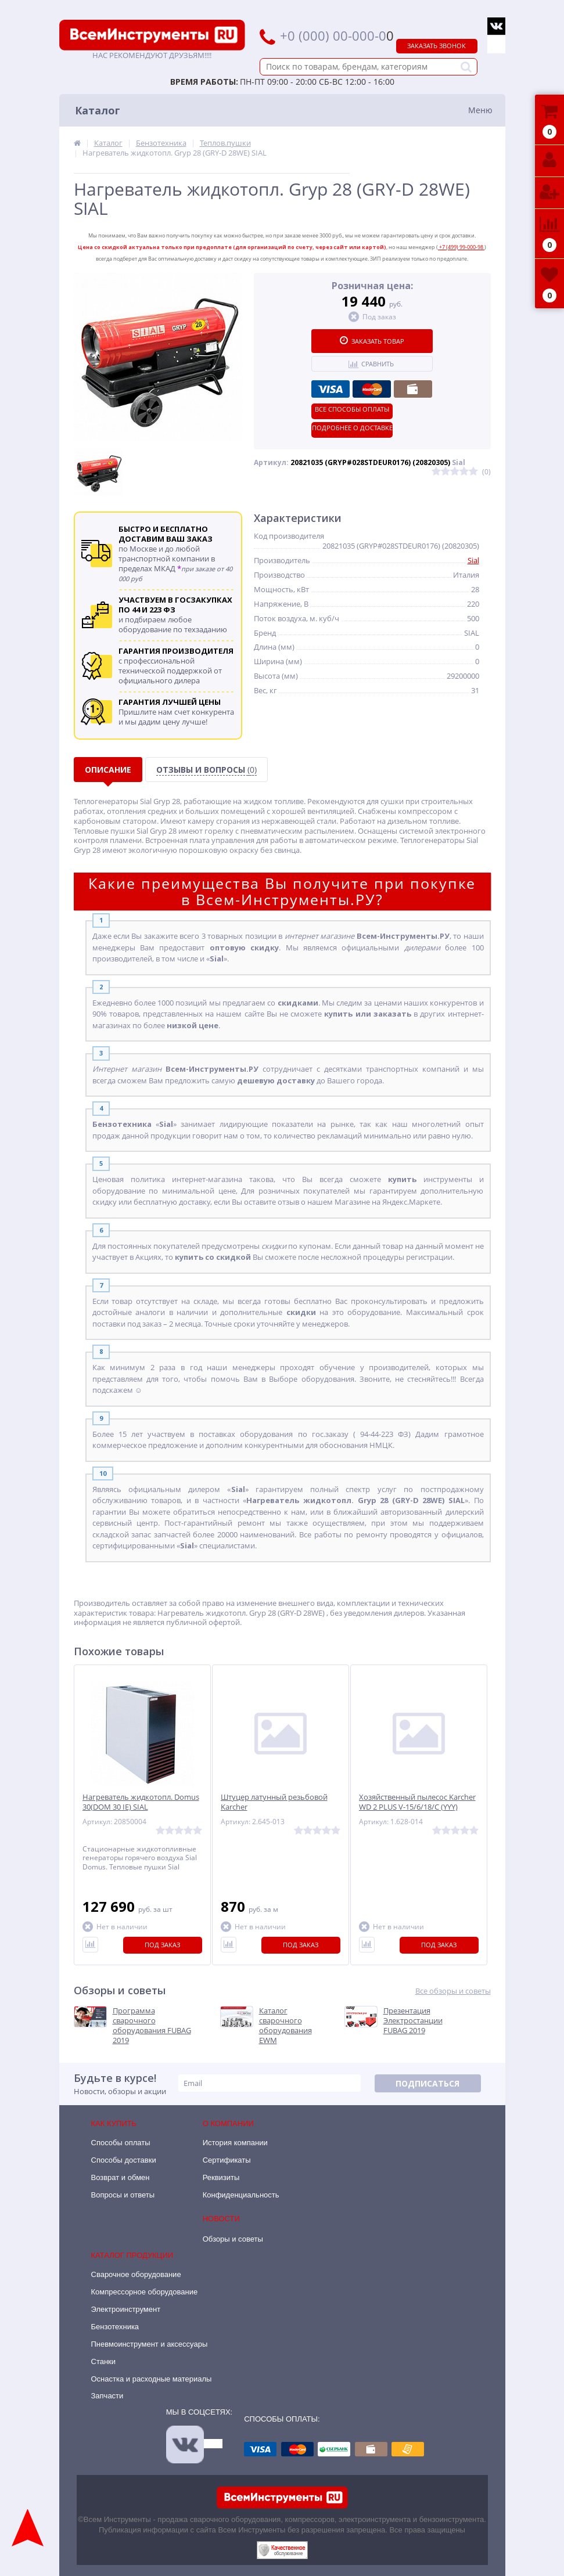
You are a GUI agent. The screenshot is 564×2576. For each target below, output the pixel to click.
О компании (228, 2123)
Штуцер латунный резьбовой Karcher (274, 1802)
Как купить (114, 2123)
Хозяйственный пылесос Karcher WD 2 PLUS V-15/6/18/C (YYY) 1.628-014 (417, 1807)
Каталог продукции (132, 2255)
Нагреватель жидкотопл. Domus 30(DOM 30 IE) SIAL (140, 1802)
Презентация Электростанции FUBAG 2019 (413, 2020)
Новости (221, 2218)
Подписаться (427, 2083)
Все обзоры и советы (453, 1991)
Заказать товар (372, 340)
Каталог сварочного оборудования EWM (285, 2025)
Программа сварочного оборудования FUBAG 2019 (152, 2025)
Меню (480, 110)
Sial (473, 560)
